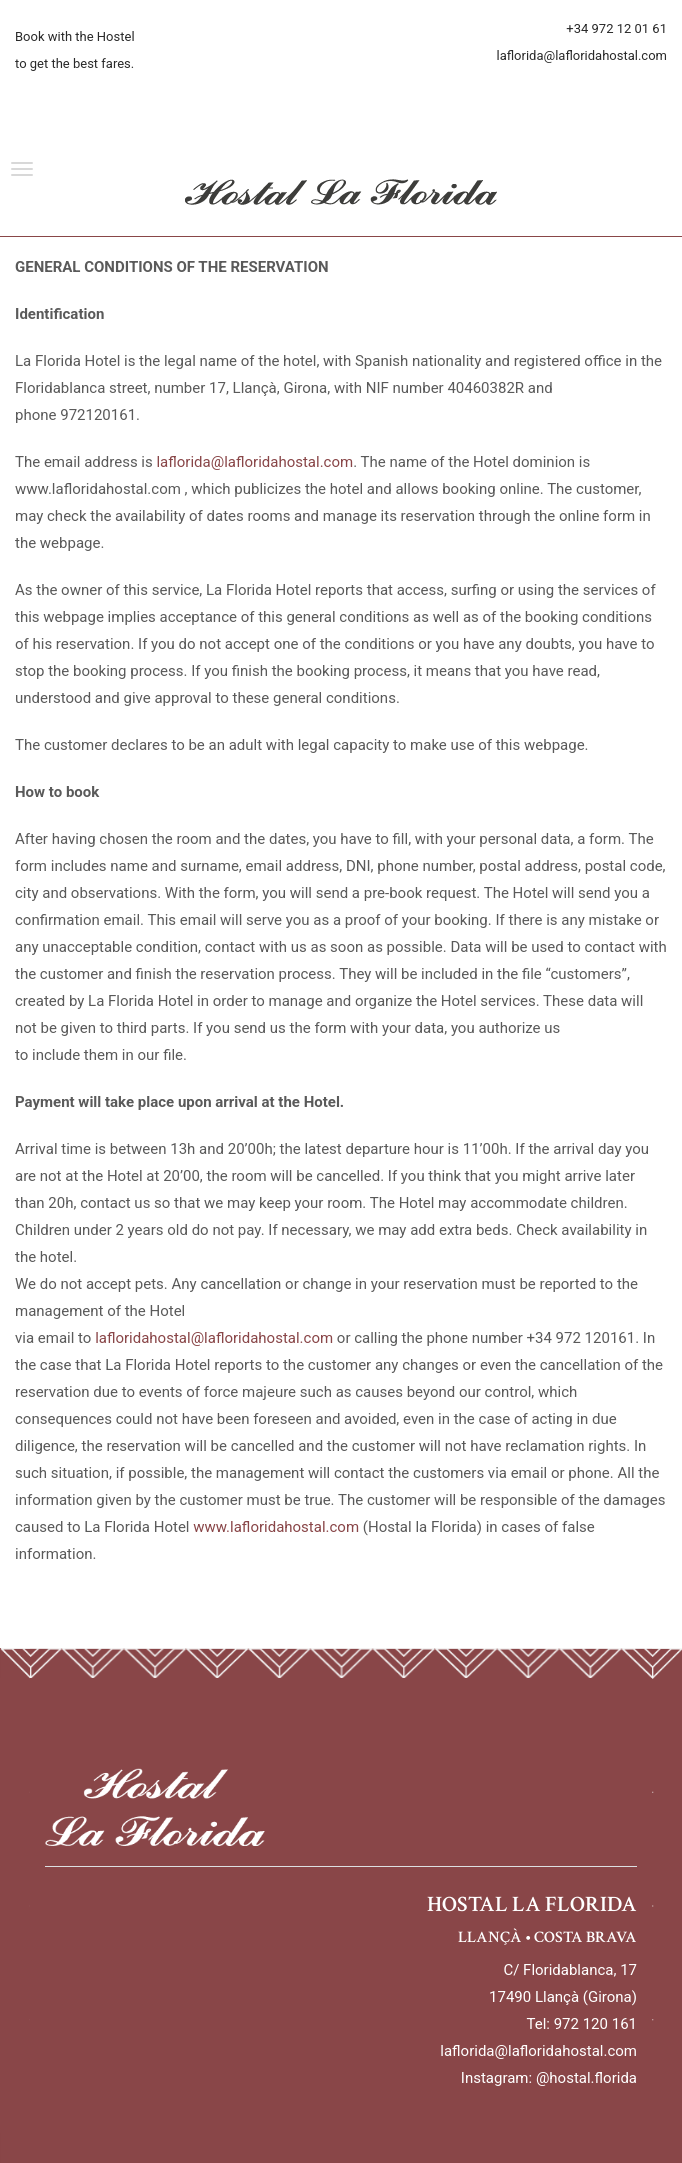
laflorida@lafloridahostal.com (254, 462)
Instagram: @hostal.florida (549, 2078)
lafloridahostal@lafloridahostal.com (214, 1338)
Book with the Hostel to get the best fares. (75, 50)
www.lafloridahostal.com (276, 1527)
